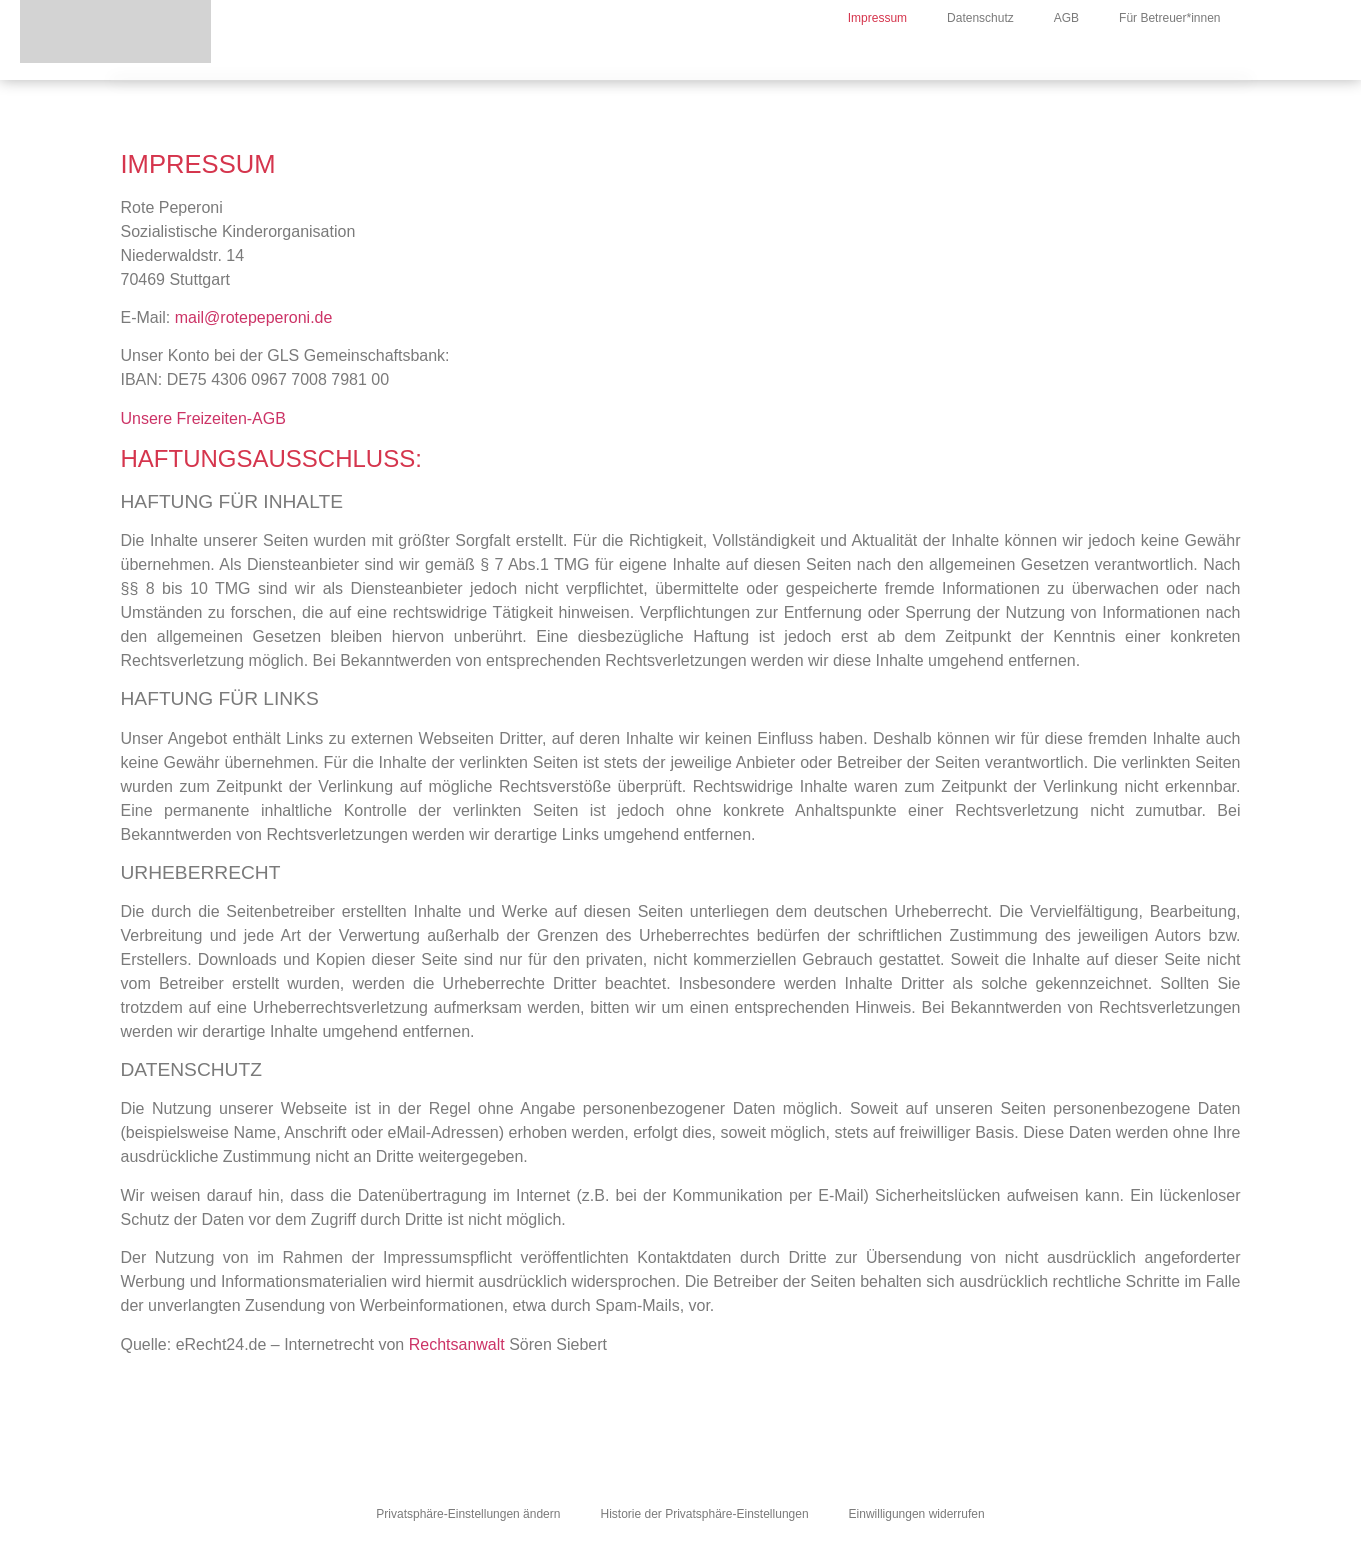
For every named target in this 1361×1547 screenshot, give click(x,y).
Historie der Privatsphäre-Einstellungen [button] (704, 1514)
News (631, 57)
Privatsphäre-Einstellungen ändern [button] (468, 1514)
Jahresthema (837, 57)
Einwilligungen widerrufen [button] (917, 1514)
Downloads (1182, 57)
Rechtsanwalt (457, 1344)
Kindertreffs (1067, 57)
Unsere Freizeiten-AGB (203, 418)
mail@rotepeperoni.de (254, 317)
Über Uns (721, 57)
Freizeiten (955, 57)
